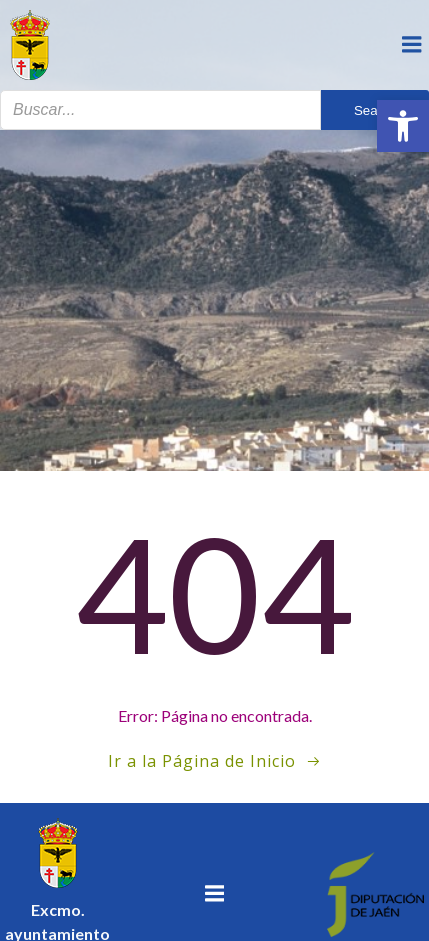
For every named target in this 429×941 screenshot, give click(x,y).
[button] (403, 126)
